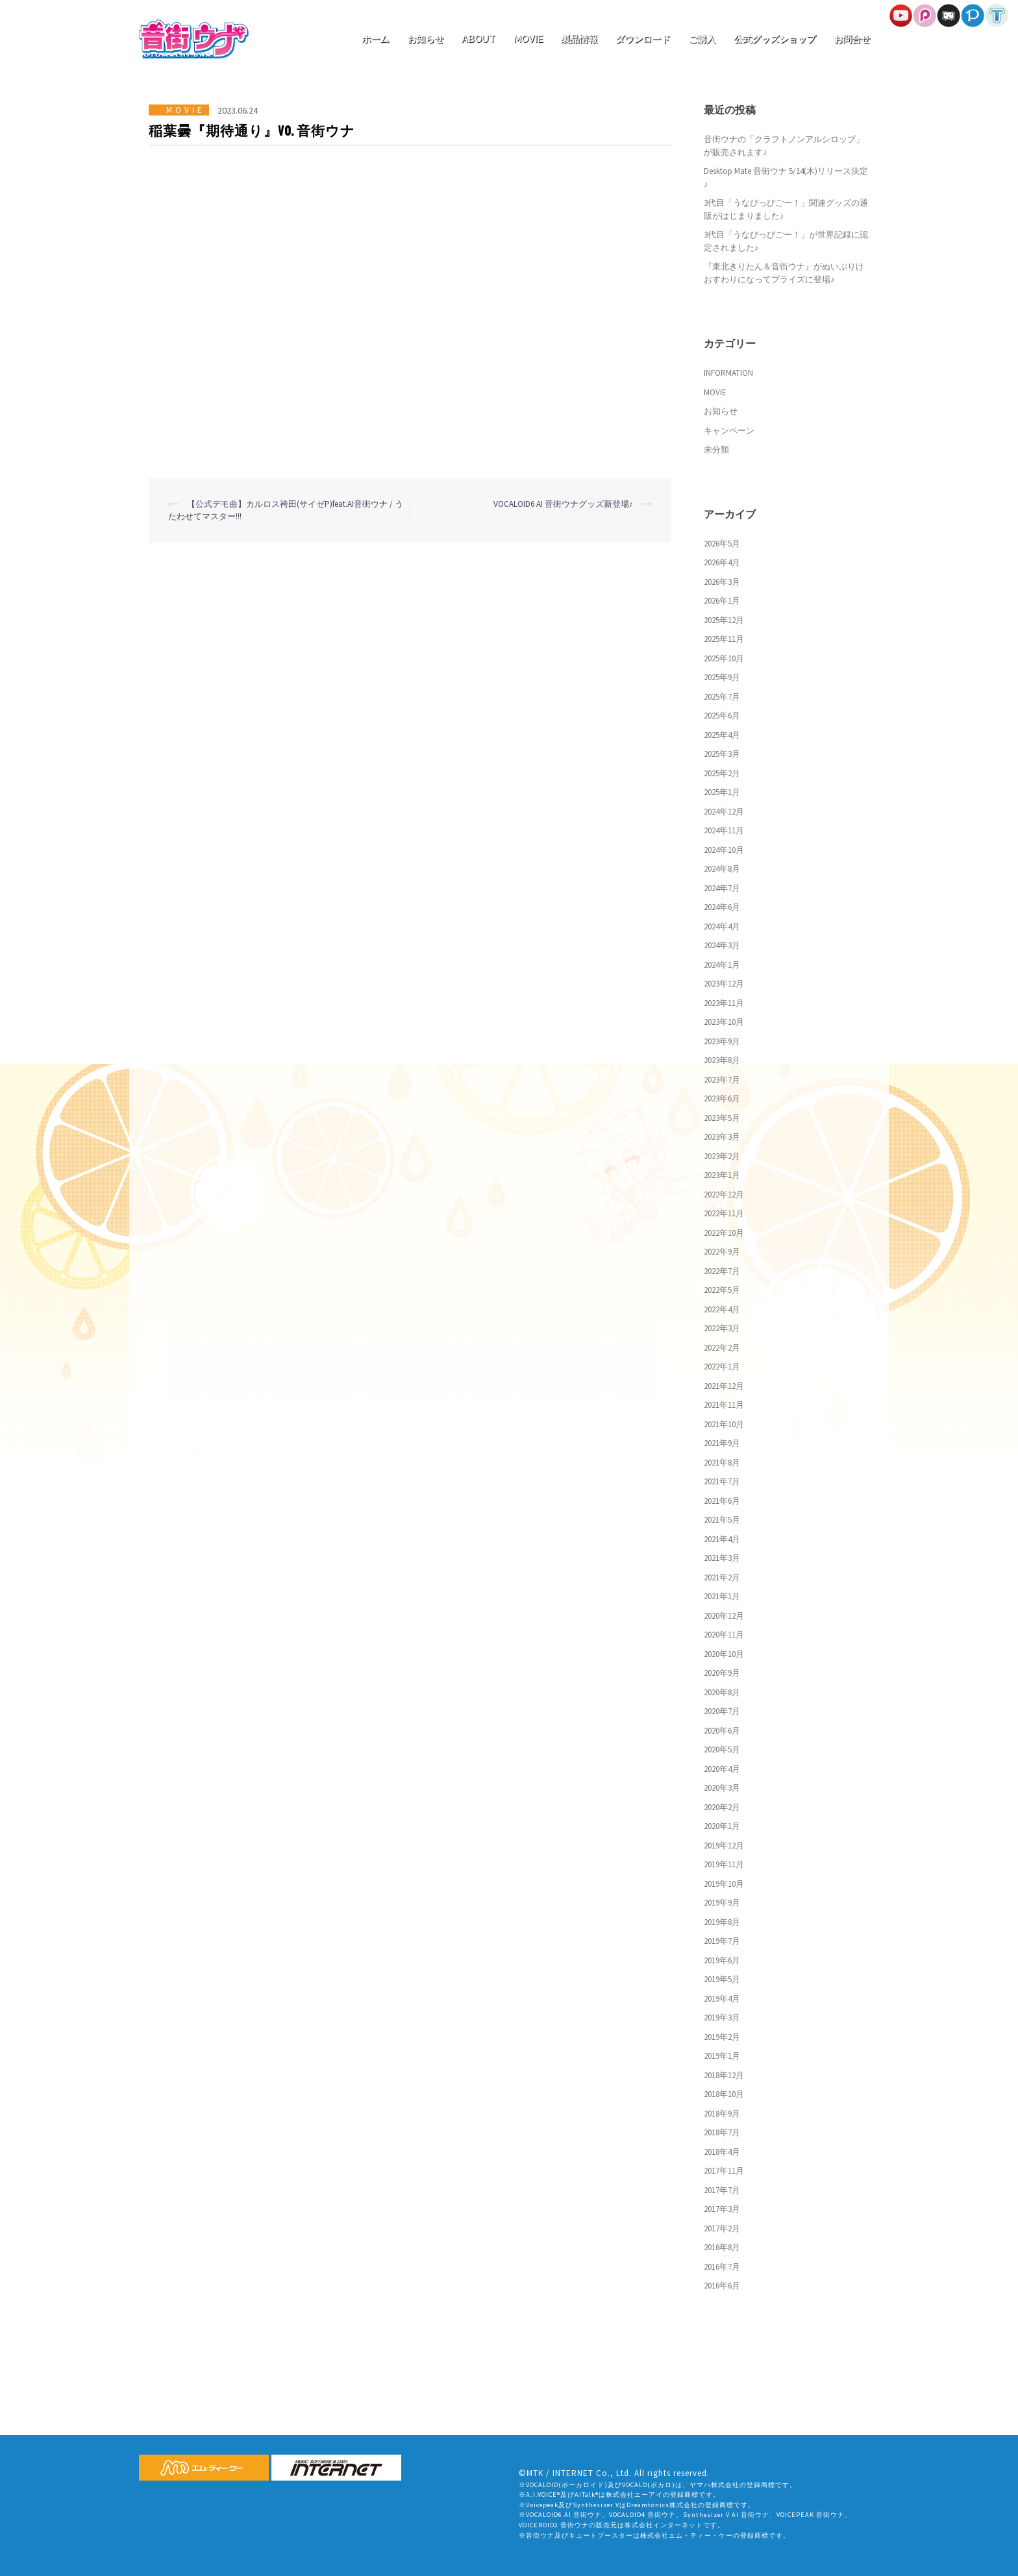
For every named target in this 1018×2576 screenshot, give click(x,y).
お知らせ (425, 39)
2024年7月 (722, 888)
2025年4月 (722, 735)
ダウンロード (642, 39)
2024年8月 (722, 868)
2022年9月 (722, 1251)
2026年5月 (722, 543)
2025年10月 (724, 658)
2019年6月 (722, 1960)
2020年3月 (722, 1787)
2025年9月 (722, 677)
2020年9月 (722, 1672)
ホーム (375, 39)
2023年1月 (722, 1175)
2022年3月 (722, 1328)
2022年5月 (722, 1289)
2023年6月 (722, 1098)
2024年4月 (722, 926)
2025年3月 (722, 753)
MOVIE (528, 39)
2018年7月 (722, 2132)
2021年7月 (722, 1481)
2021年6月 (722, 1500)
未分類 (716, 449)
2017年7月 (722, 2190)
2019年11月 (724, 1864)
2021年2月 (722, 1577)
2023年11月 (724, 1003)
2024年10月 (724, 849)
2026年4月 (722, 562)
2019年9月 (722, 1902)
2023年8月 (722, 1060)
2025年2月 (722, 773)
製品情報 (579, 39)
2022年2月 (722, 1347)
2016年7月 (722, 2266)
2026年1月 (722, 600)
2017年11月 (724, 2170)
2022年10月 (724, 1232)
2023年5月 (722, 1117)
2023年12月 (724, 983)
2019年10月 (724, 1883)
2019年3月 (722, 2017)
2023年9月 (722, 1041)
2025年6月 (722, 715)
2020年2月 (722, 1807)
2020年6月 (722, 1730)
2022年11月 (724, 1213)
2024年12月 (724, 811)
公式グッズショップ (774, 39)
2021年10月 (724, 1424)
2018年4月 (722, 2151)
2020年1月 (722, 1826)
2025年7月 (722, 696)
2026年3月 (722, 581)
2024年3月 (722, 945)
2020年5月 (722, 1749)
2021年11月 (724, 1404)
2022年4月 (722, 1309)
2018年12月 (724, 2075)
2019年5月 (722, 1979)
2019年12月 (724, 1845)
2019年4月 (722, 1998)
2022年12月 (724, 1194)
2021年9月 (722, 1443)
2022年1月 (722, 1366)
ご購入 (701, 39)
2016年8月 (722, 2247)
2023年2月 (722, 1156)
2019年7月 (722, 1940)
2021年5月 (722, 1519)
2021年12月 (724, 1386)
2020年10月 (724, 1654)
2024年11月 (724, 830)
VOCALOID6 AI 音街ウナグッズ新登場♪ (563, 503)
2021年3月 (722, 1558)
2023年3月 (722, 1136)
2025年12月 (724, 620)
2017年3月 (722, 2208)
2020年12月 (724, 1615)
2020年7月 (722, 1711)
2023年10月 (724, 1021)
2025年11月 (724, 638)
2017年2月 (722, 2228)
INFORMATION (728, 372)
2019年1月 (722, 2055)
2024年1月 (722, 964)
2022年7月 (722, 1271)
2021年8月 (722, 1462)
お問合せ (852, 39)
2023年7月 (722, 1079)
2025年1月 (722, 792)
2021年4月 (722, 1539)
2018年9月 (722, 2113)
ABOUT (478, 39)
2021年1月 (722, 1596)
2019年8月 (722, 1922)
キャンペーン (729, 430)
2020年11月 (724, 1634)
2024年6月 (722, 907)
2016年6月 (722, 2285)
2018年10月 (724, 2094)
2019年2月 (722, 2036)
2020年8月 (722, 1692)
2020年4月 (722, 1768)
